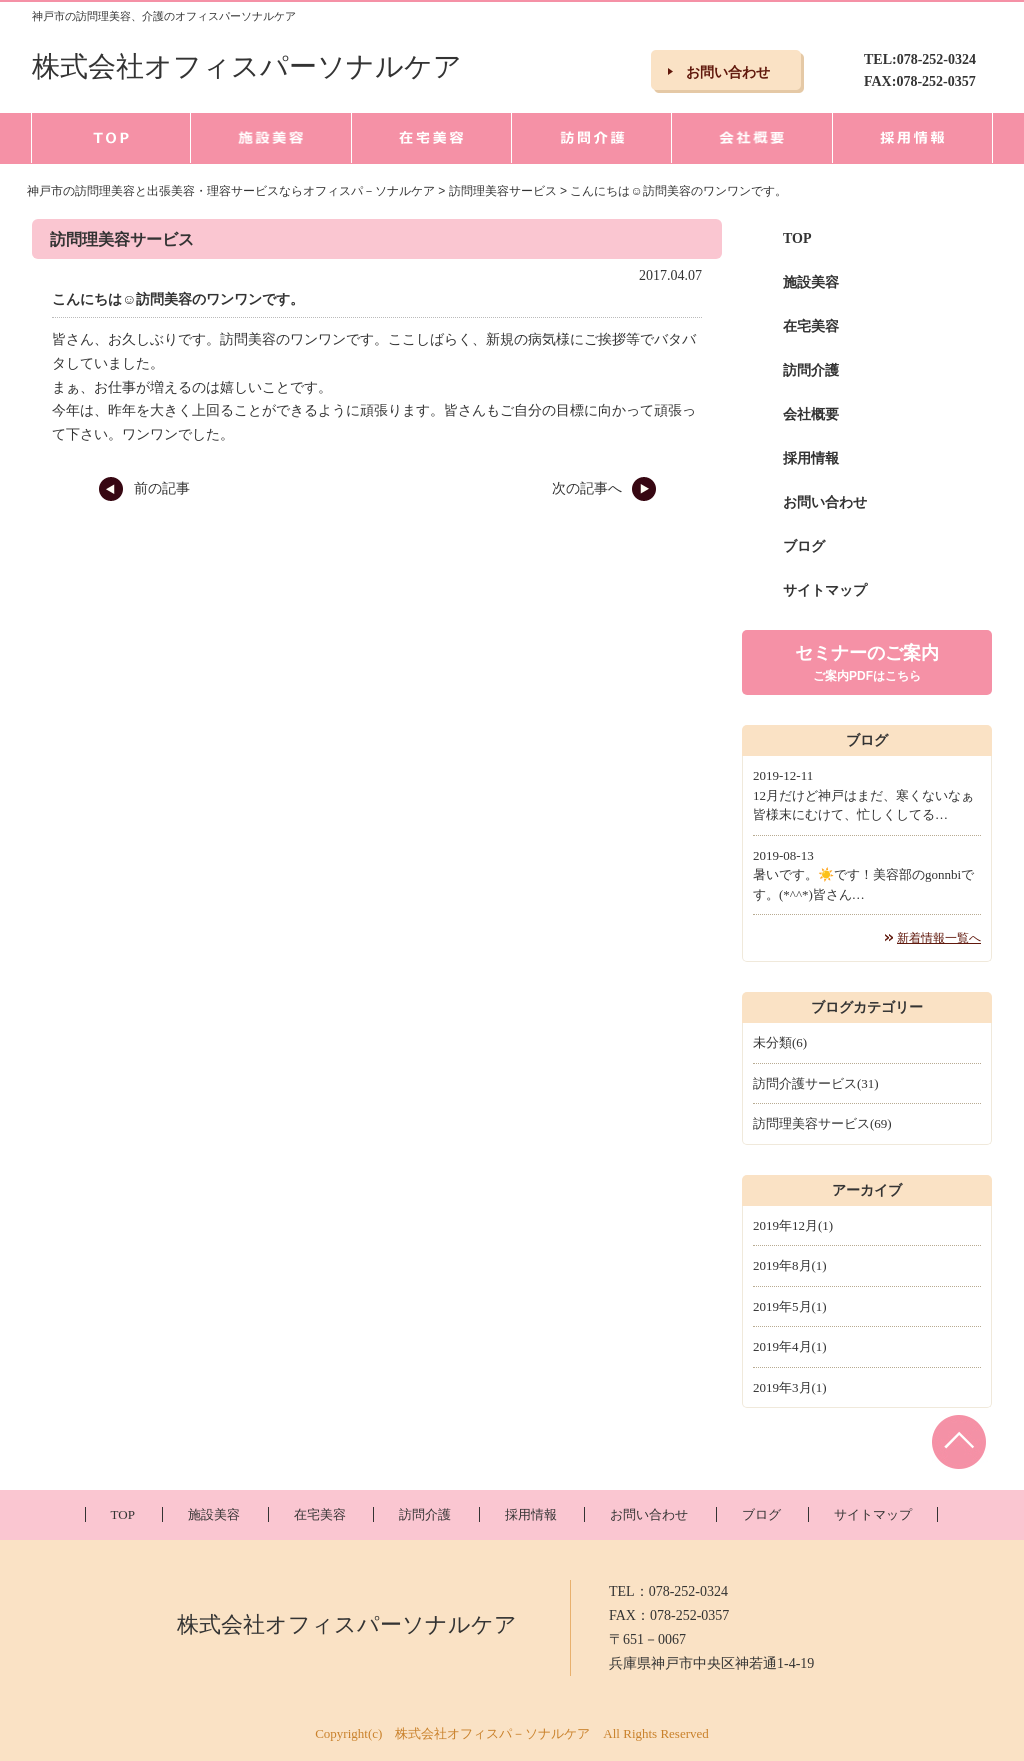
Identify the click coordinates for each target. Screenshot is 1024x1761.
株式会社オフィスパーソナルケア (247, 66)
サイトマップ (825, 590)
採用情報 (811, 458)
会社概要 (811, 414)
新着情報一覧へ (939, 938)
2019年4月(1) (790, 1346)
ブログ (804, 546)
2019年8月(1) (790, 1265)
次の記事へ (604, 488)
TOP (797, 238)
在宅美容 (811, 326)
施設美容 (811, 282)
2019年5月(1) (790, 1306)
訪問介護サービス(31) (816, 1083)
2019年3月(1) (790, 1387)
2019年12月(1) (793, 1225)
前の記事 (144, 488)
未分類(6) (780, 1042)
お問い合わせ (825, 502)
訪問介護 (811, 370)
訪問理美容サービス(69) (822, 1123)
